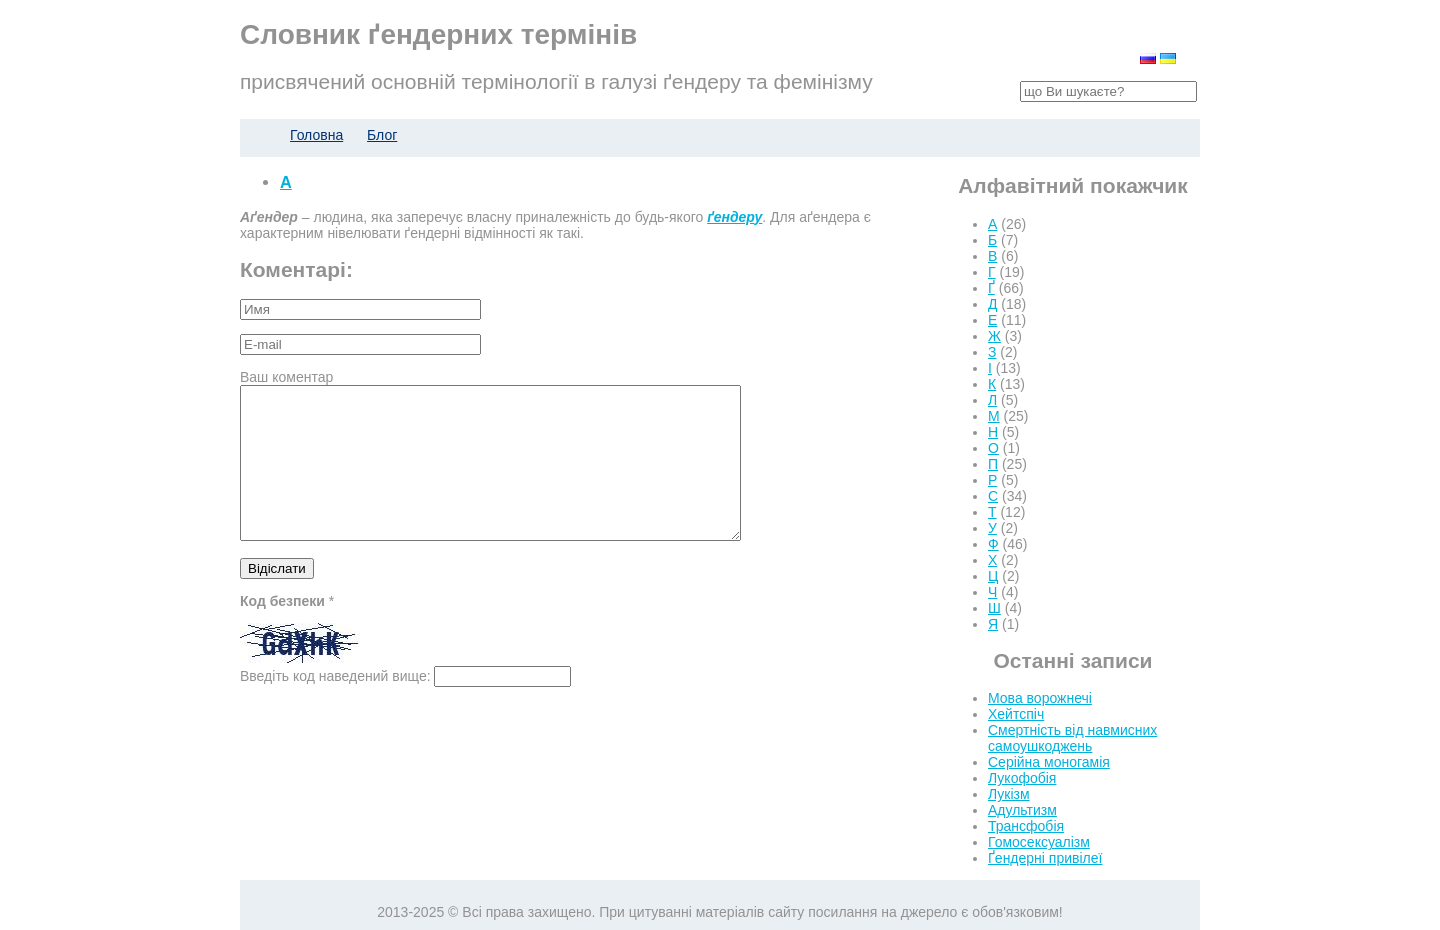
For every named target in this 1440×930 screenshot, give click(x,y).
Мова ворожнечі (1040, 698)
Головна (316, 135)
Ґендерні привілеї (1045, 858)
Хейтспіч (1016, 714)
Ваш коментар (286, 377)
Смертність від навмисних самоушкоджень (1072, 738)
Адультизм (1022, 810)
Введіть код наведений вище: (335, 706)
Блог (382, 135)
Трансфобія (1026, 826)
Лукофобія (1022, 778)
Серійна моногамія (1049, 762)
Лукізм (1009, 794)
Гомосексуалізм (1039, 842)
